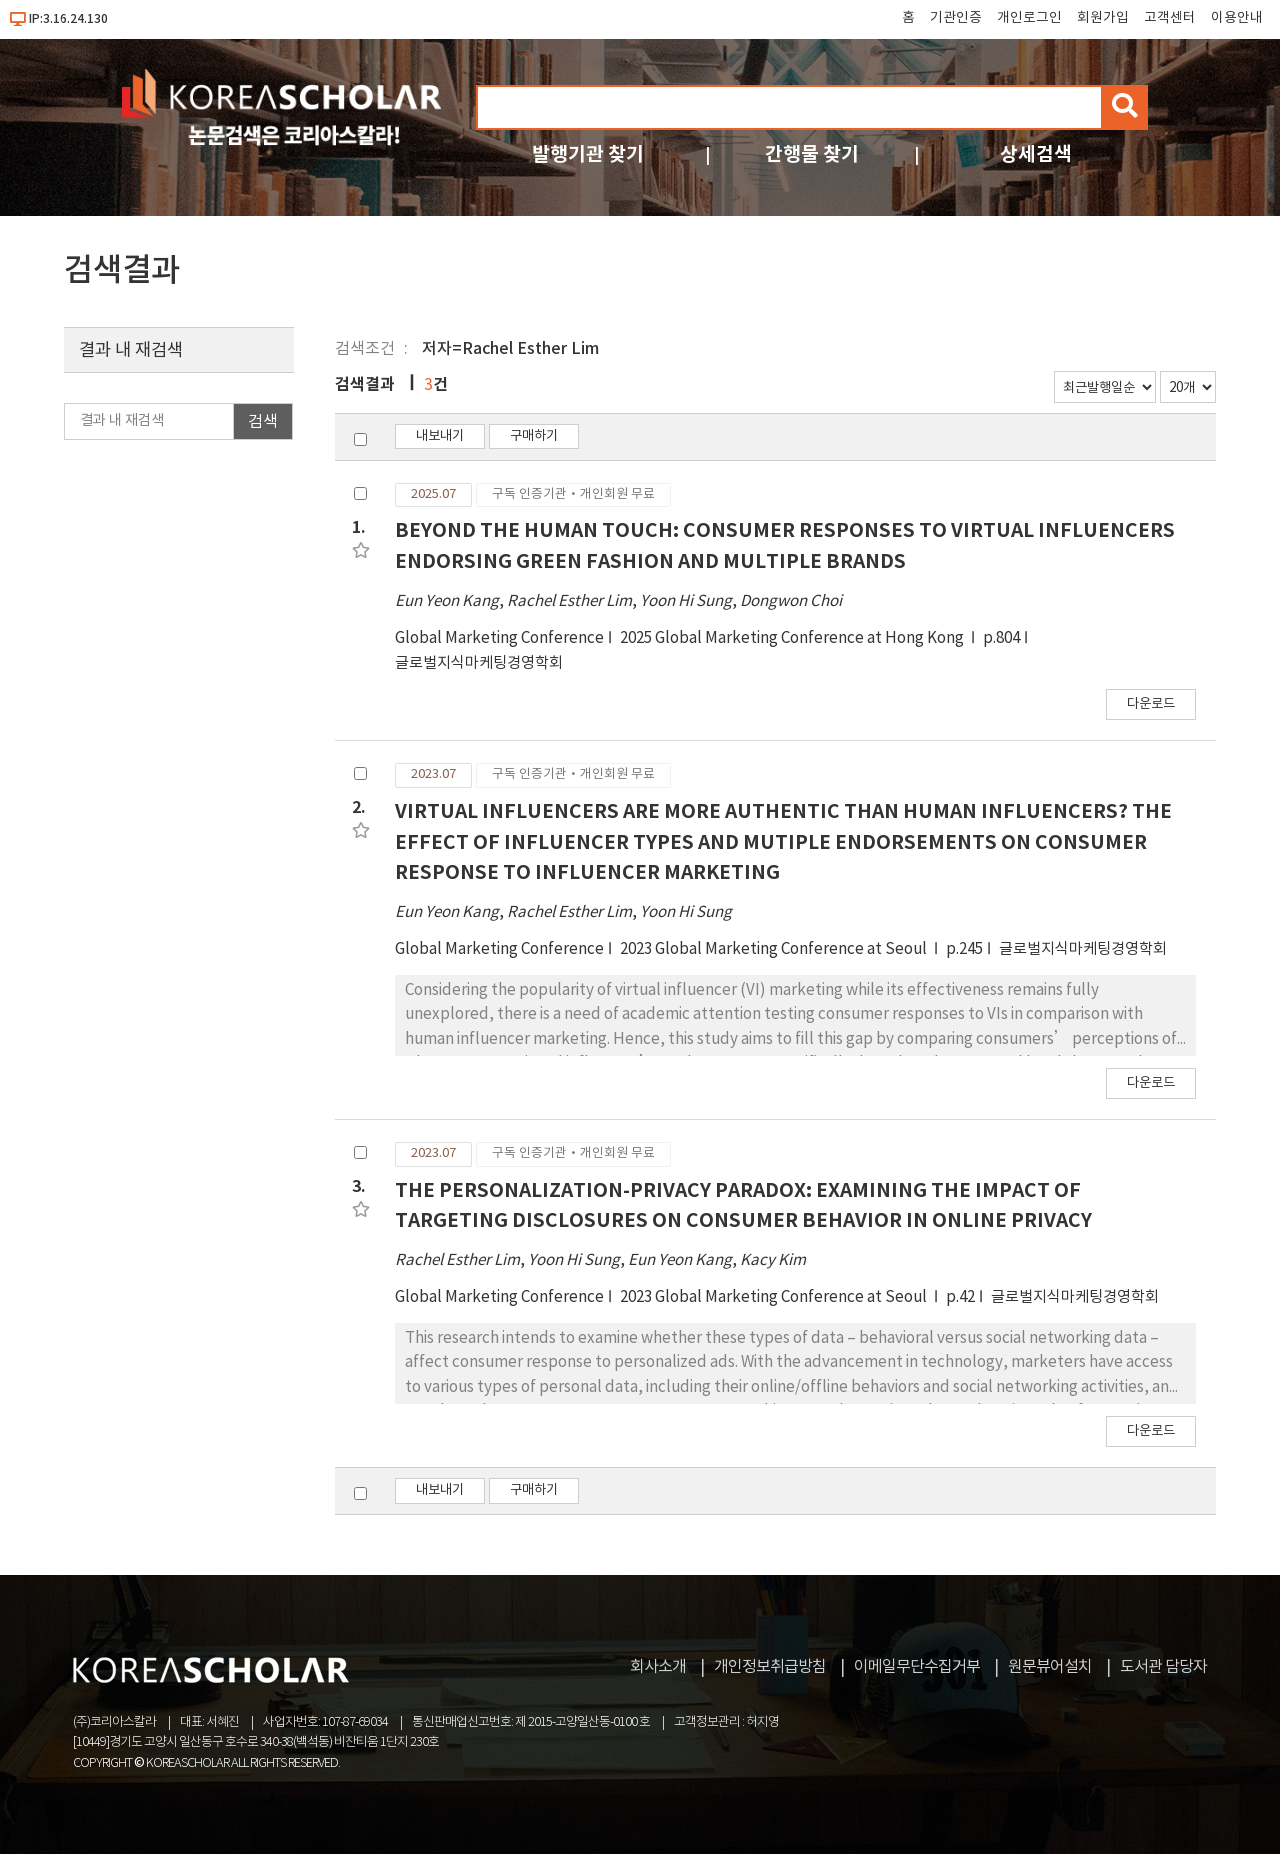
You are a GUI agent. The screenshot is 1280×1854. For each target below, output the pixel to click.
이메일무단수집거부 (917, 1667)
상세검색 (1036, 154)
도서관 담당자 (1163, 1667)
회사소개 (658, 1667)
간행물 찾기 (812, 154)
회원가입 (1103, 18)
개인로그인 (1029, 18)
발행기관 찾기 (588, 154)
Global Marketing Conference (499, 638)
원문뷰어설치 (1050, 1667)
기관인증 (956, 18)
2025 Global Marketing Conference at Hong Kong (793, 638)
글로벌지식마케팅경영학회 (479, 663)
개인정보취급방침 (770, 1667)
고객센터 (1170, 18)
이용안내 (1237, 18)
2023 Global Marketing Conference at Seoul (775, 949)
